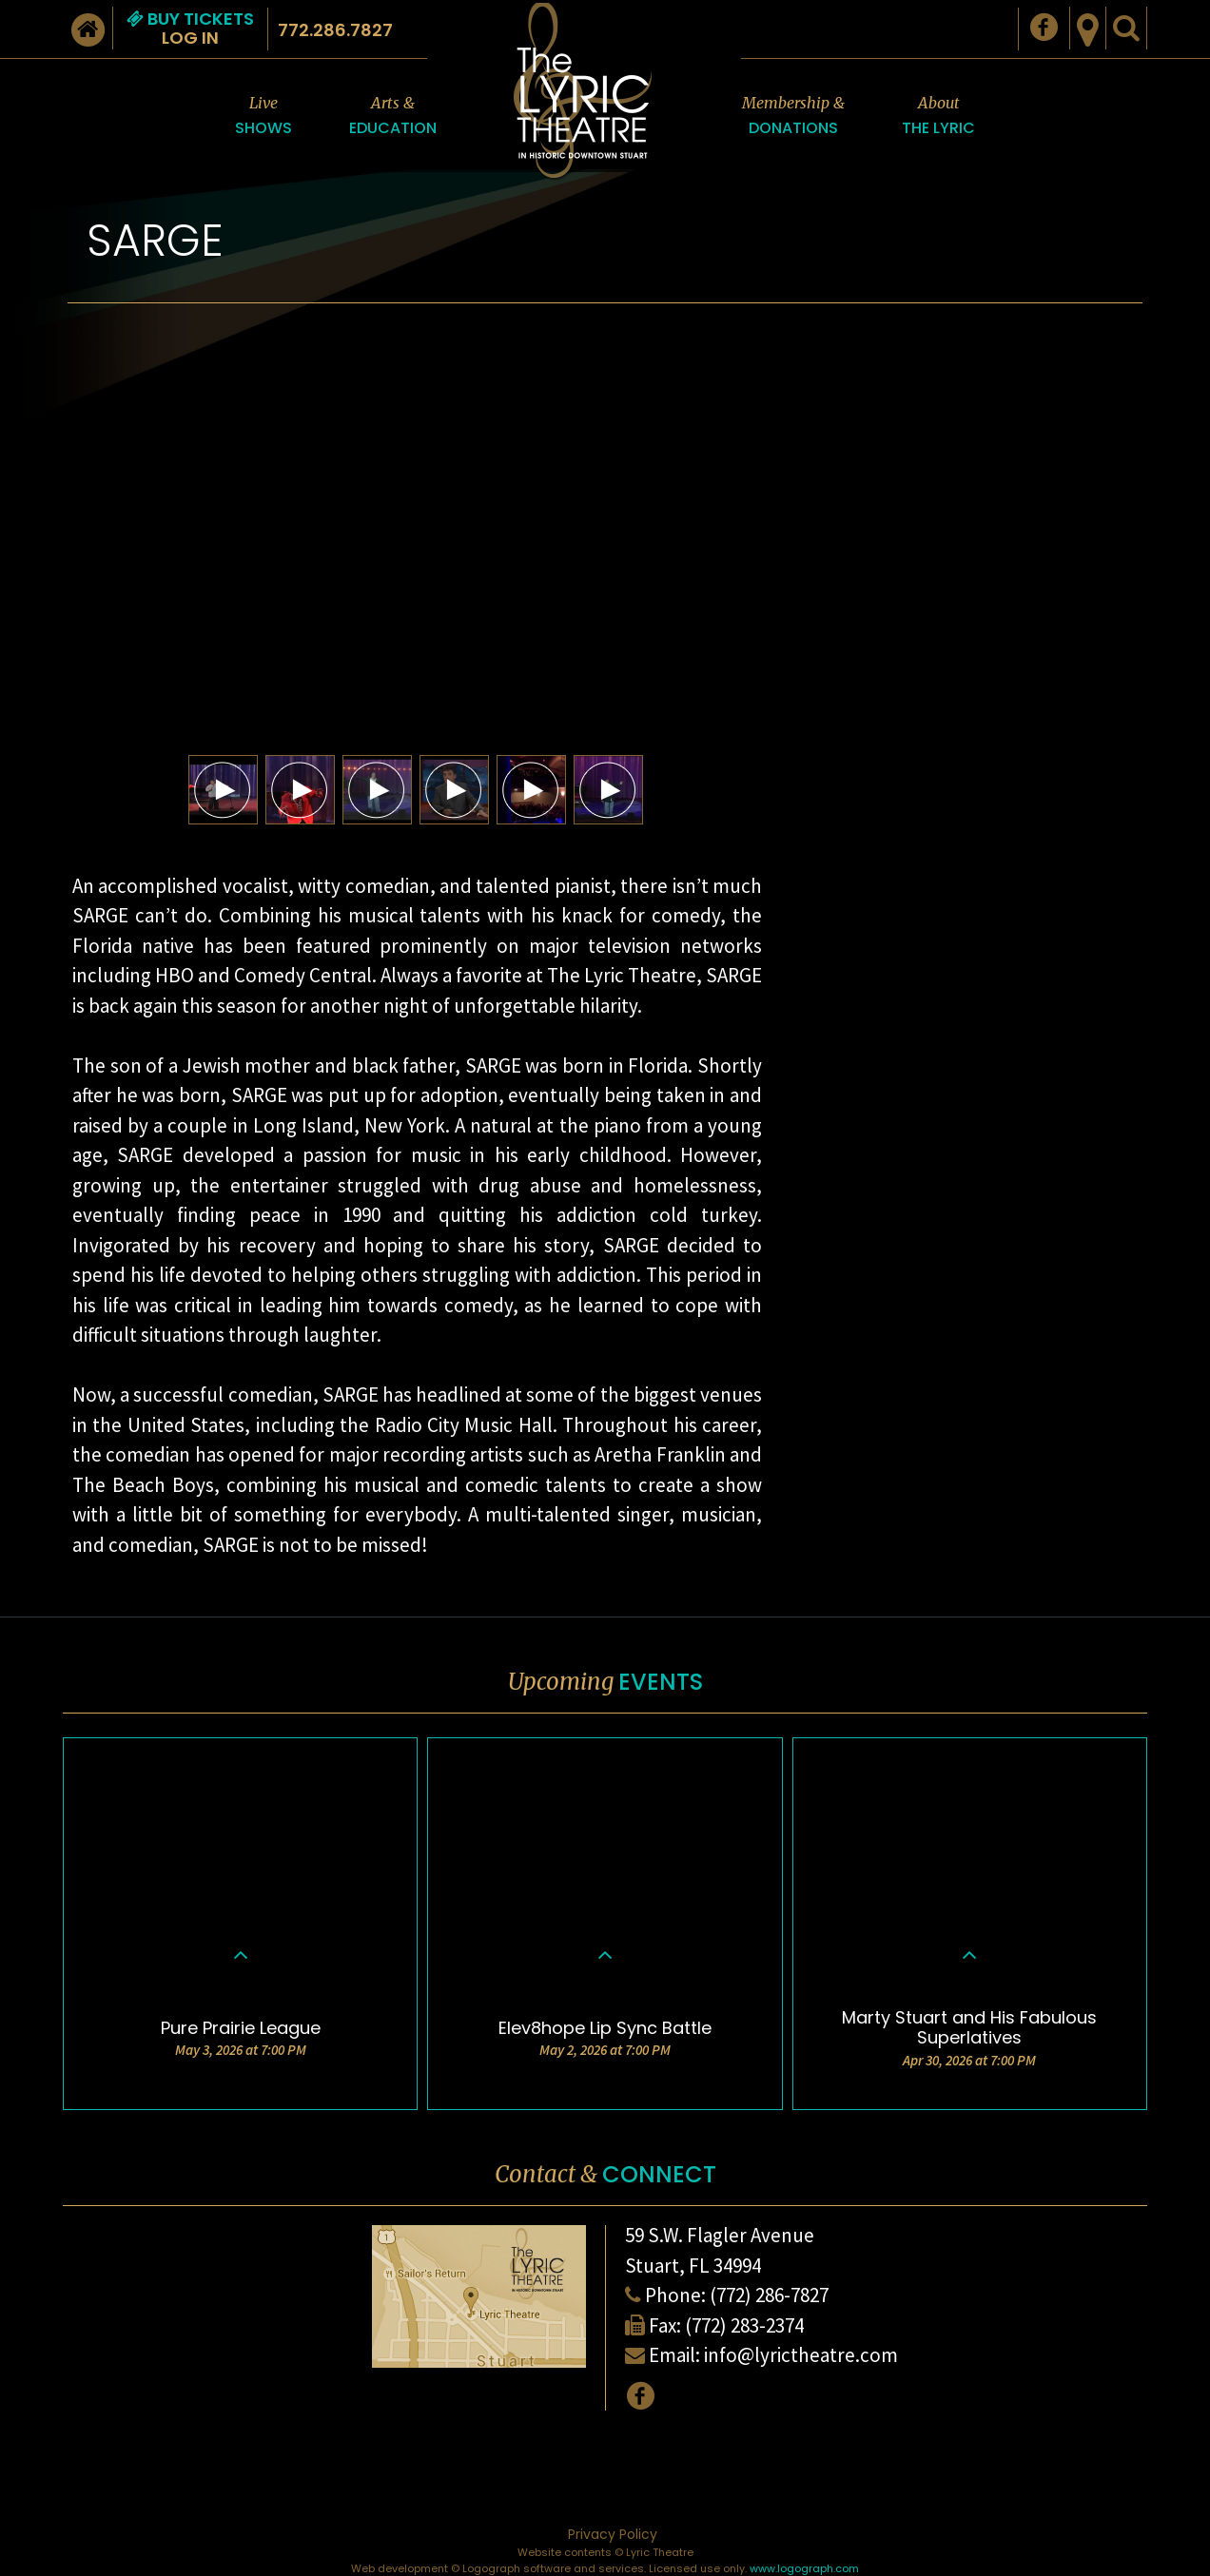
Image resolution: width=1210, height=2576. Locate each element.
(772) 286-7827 (769, 2295)
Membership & (793, 116)
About (938, 116)
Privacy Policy (612, 2534)
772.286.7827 (335, 30)
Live (263, 116)
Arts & (393, 116)
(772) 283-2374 (744, 2325)
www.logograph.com (804, 2568)
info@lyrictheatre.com (801, 2355)
